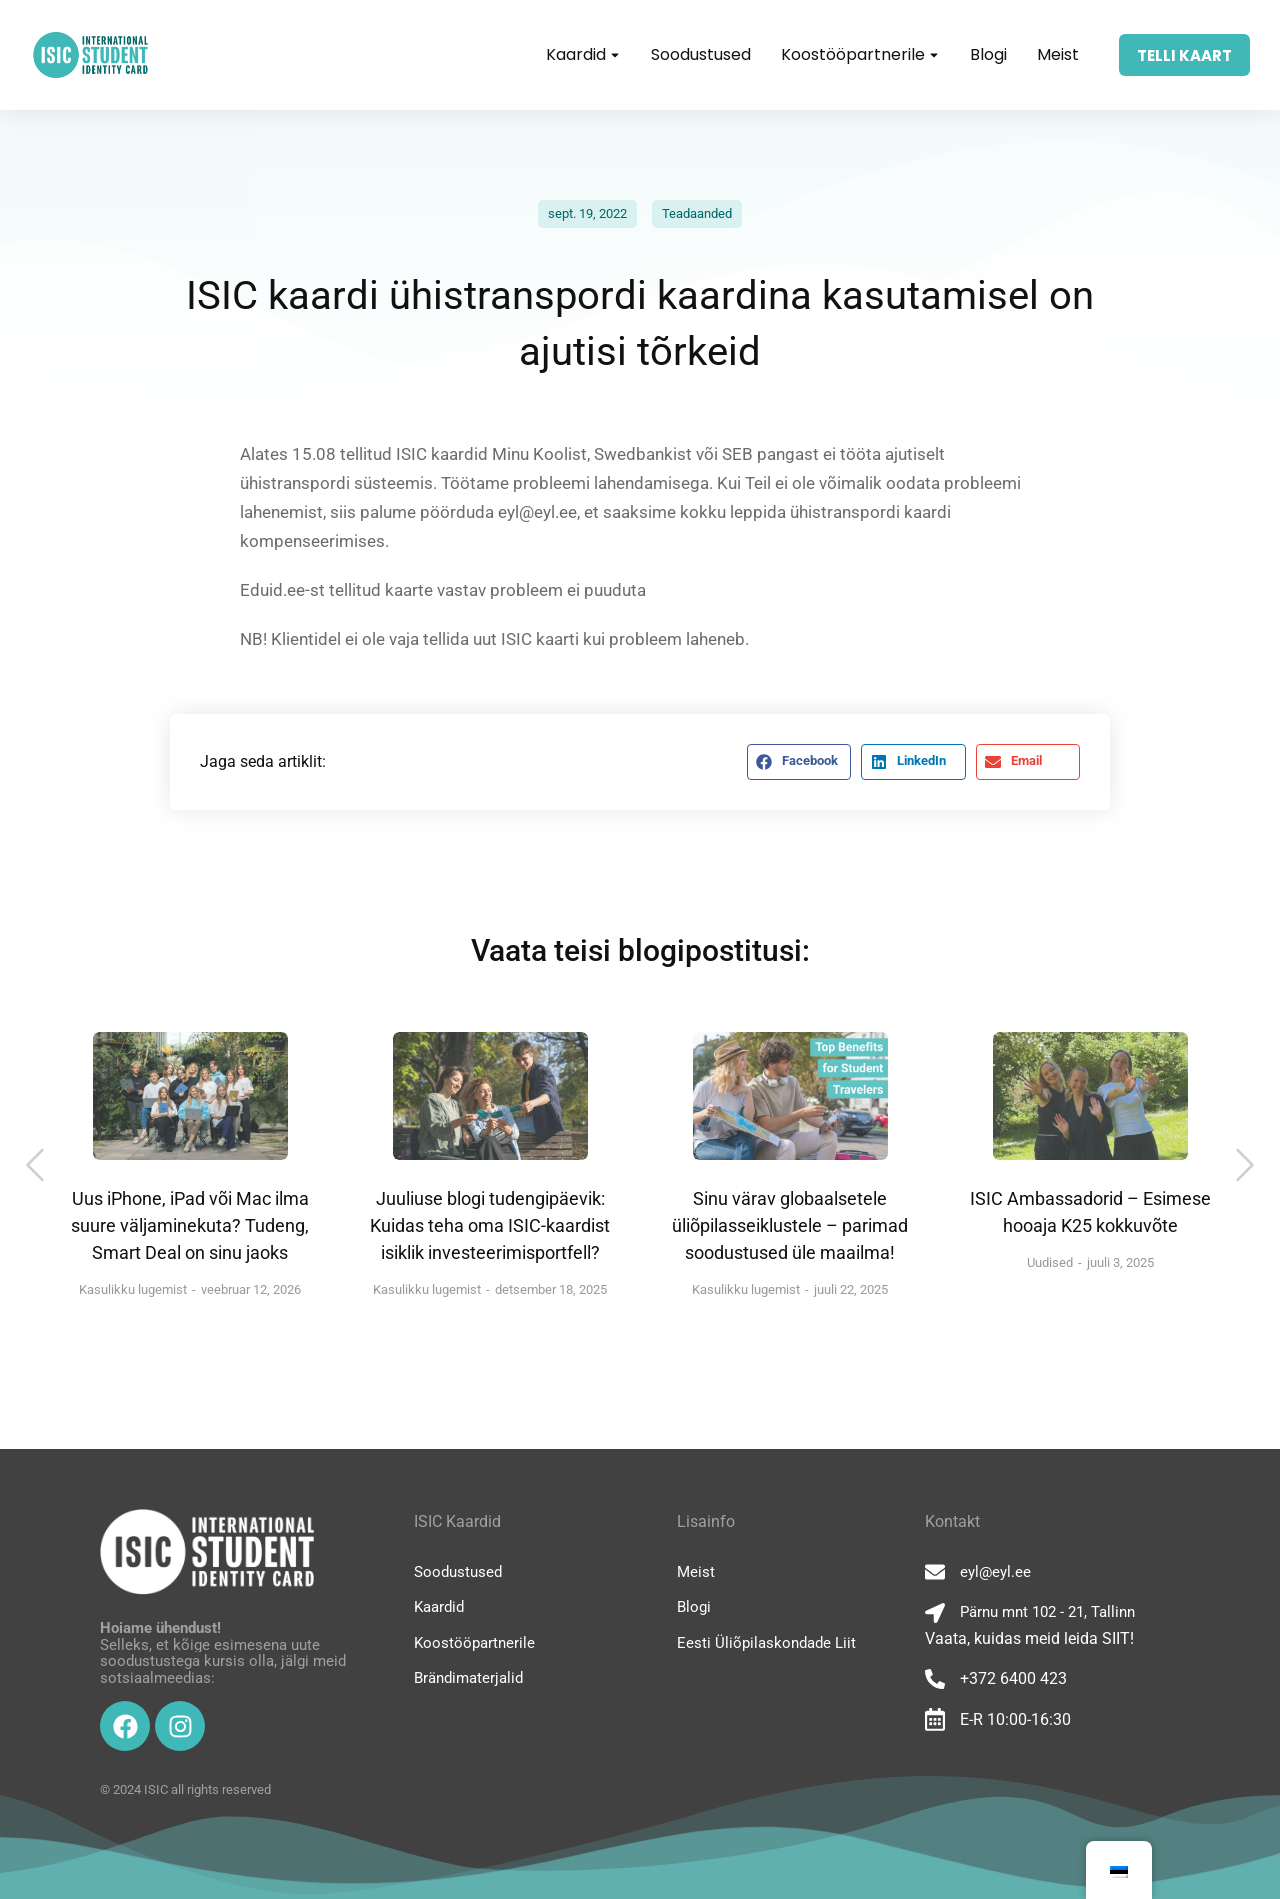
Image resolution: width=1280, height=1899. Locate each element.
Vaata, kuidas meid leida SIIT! (1029, 1638)
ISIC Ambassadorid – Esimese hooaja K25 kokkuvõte (1090, 1212)
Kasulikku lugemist (133, 1289)
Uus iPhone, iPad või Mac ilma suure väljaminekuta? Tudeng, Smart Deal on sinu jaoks (190, 1225)
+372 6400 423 (1013, 1678)
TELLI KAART (1184, 55)
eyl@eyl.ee (995, 1572)
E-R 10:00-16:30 (1015, 1719)
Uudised (1050, 1262)
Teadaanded (697, 213)
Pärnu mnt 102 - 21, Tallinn (1047, 1612)
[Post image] (190, 1096)
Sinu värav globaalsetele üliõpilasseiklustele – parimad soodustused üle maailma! (790, 1225)
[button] (799, 762)
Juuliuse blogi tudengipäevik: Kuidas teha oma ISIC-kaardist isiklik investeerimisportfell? (490, 1225)
